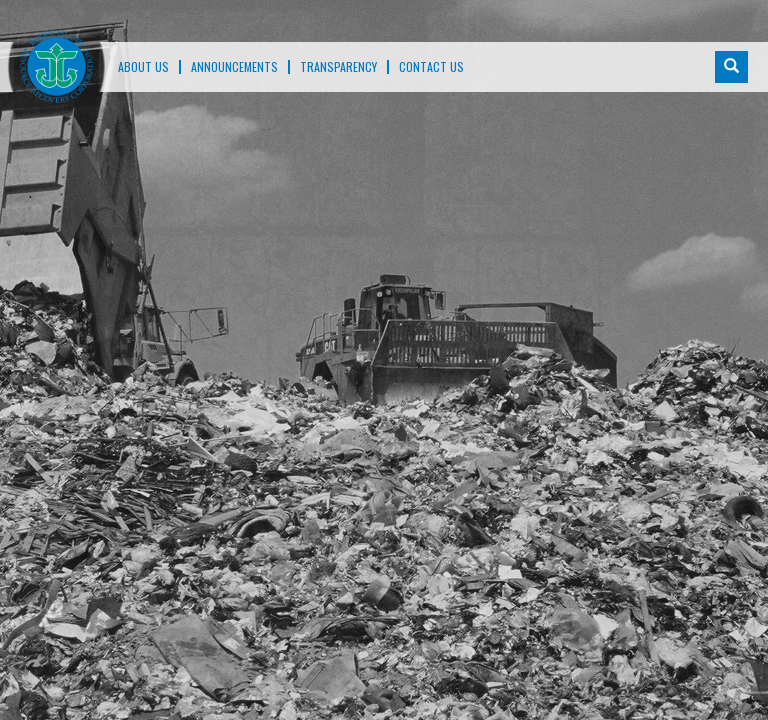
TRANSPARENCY (338, 67)
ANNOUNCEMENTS (234, 67)
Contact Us (431, 67)
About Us (143, 67)
